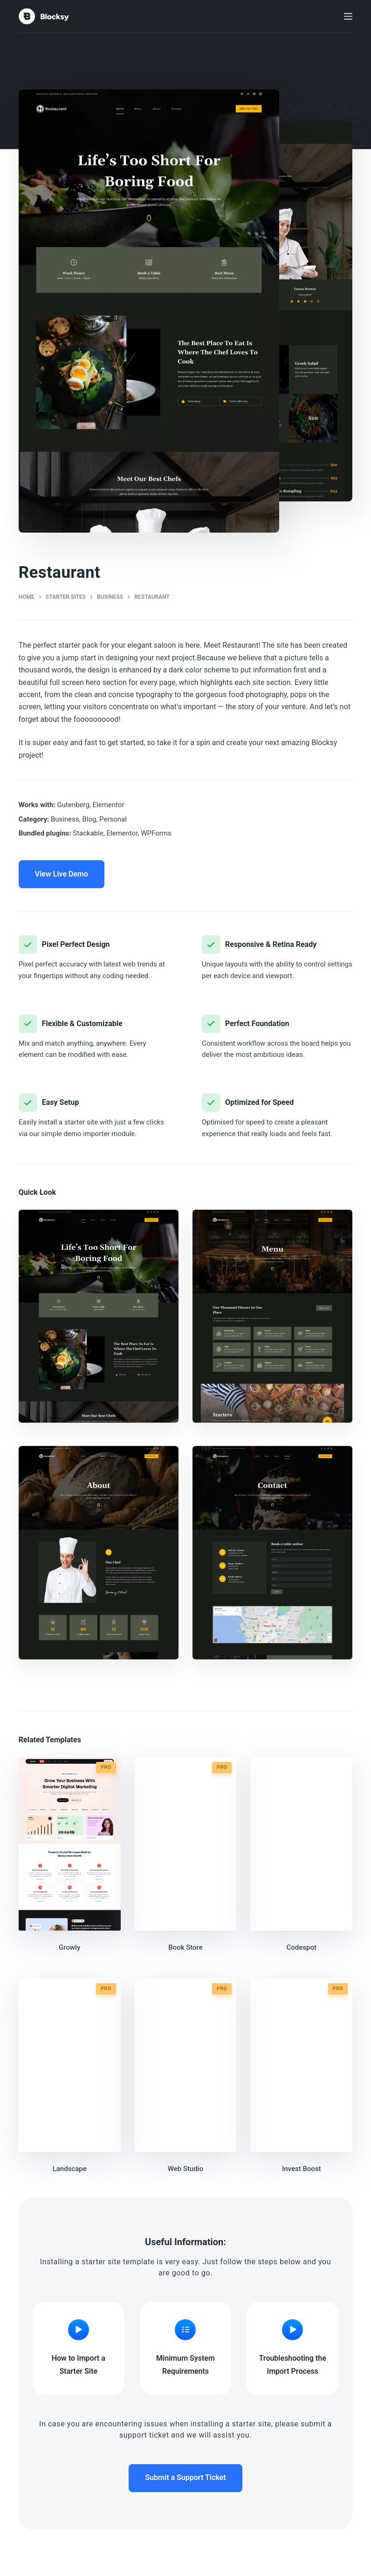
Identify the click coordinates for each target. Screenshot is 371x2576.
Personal (113, 819)
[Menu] (348, 16)
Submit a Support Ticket (185, 2477)
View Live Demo (61, 874)
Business (65, 819)
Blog (89, 819)
